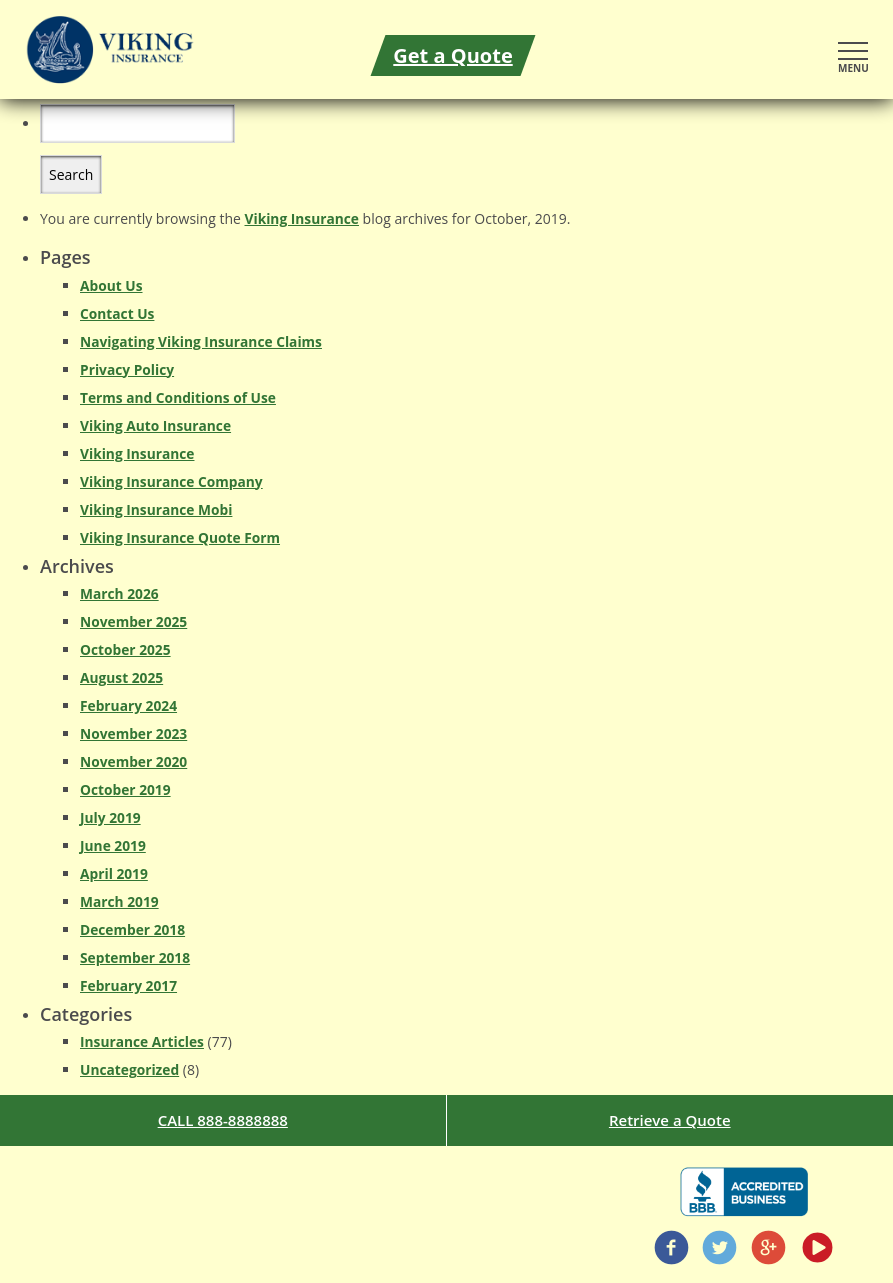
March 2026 (119, 593)
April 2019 (114, 873)
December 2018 (132, 929)
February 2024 (128, 705)
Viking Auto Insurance (155, 425)
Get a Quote (452, 55)
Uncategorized (129, 1069)
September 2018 (135, 957)
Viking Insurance (302, 218)
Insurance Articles (142, 1041)
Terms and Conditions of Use (178, 397)
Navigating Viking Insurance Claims (201, 341)
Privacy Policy (127, 369)
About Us (111, 285)
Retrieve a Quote (670, 1120)
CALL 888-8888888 (223, 1120)
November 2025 (133, 621)
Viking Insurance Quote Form (180, 537)
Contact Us (117, 313)
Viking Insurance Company (171, 481)
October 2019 (125, 789)
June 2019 (113, 845)
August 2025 (121, 677)
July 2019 (110, 817)
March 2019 (119, 901)
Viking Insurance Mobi (156, 509)
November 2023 (133, 733)
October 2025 (125, 649)
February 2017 (128, 985)
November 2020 (133, 761)
